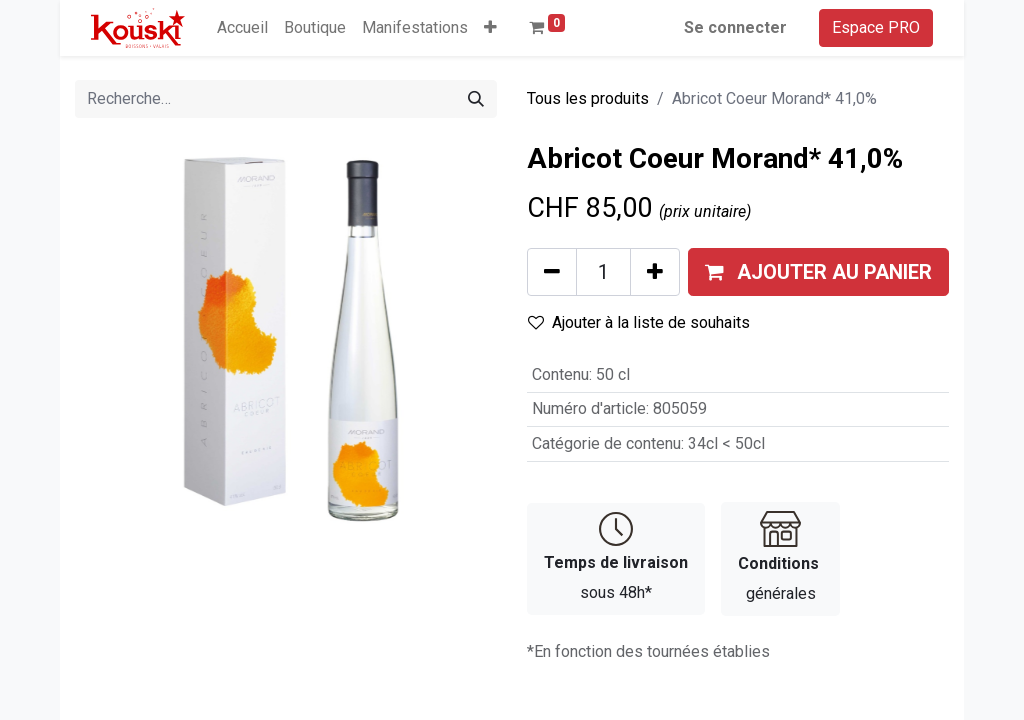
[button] (490, 28)
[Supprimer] (552, 272)
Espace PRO (876, 27)
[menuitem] (242, 28)
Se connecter (735, 27)
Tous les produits (588, 98)
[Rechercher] (476, 99)
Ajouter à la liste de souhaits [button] (639, 322)
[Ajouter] (655, 272)
